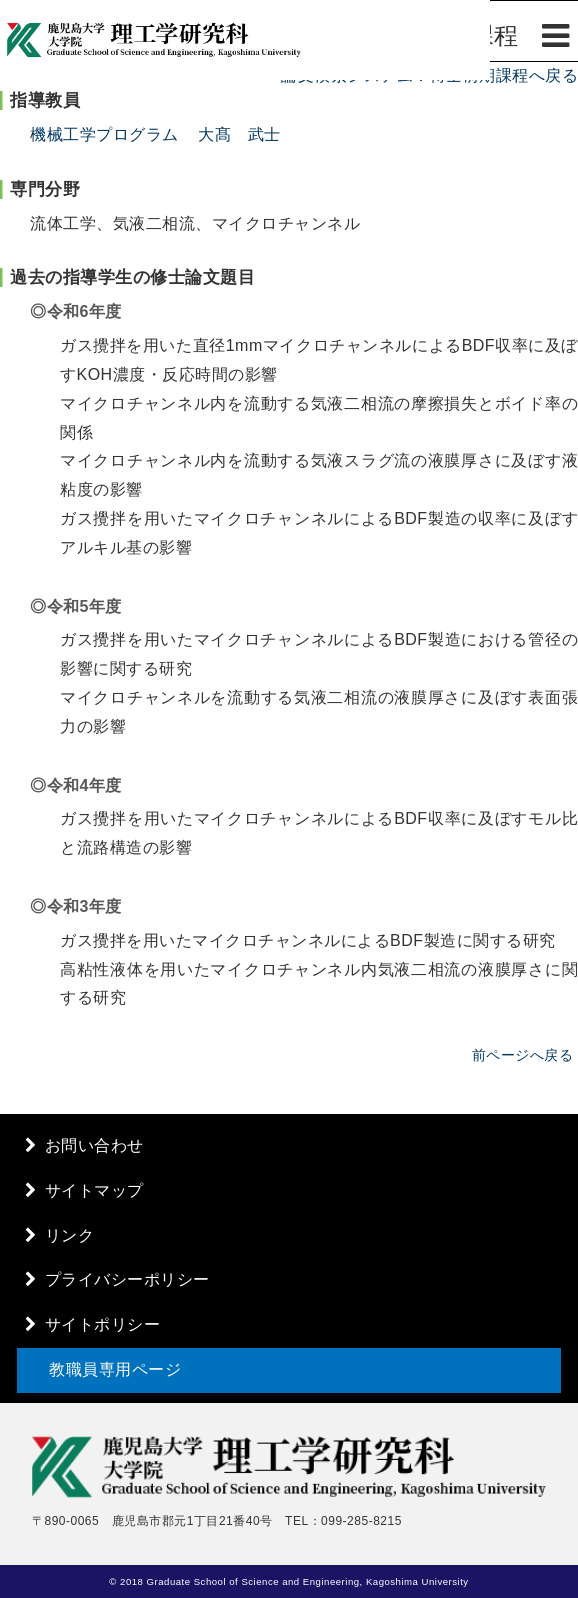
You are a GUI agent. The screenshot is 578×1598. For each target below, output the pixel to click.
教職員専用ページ (115, 1369)
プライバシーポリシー (127, 1279)
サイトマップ (94, 1190)
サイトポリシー (103, 1324)
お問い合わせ (94, 1145)
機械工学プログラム (104, 134)
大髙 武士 (239, 134)
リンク (70, 1235)
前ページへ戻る (523, 1055)
